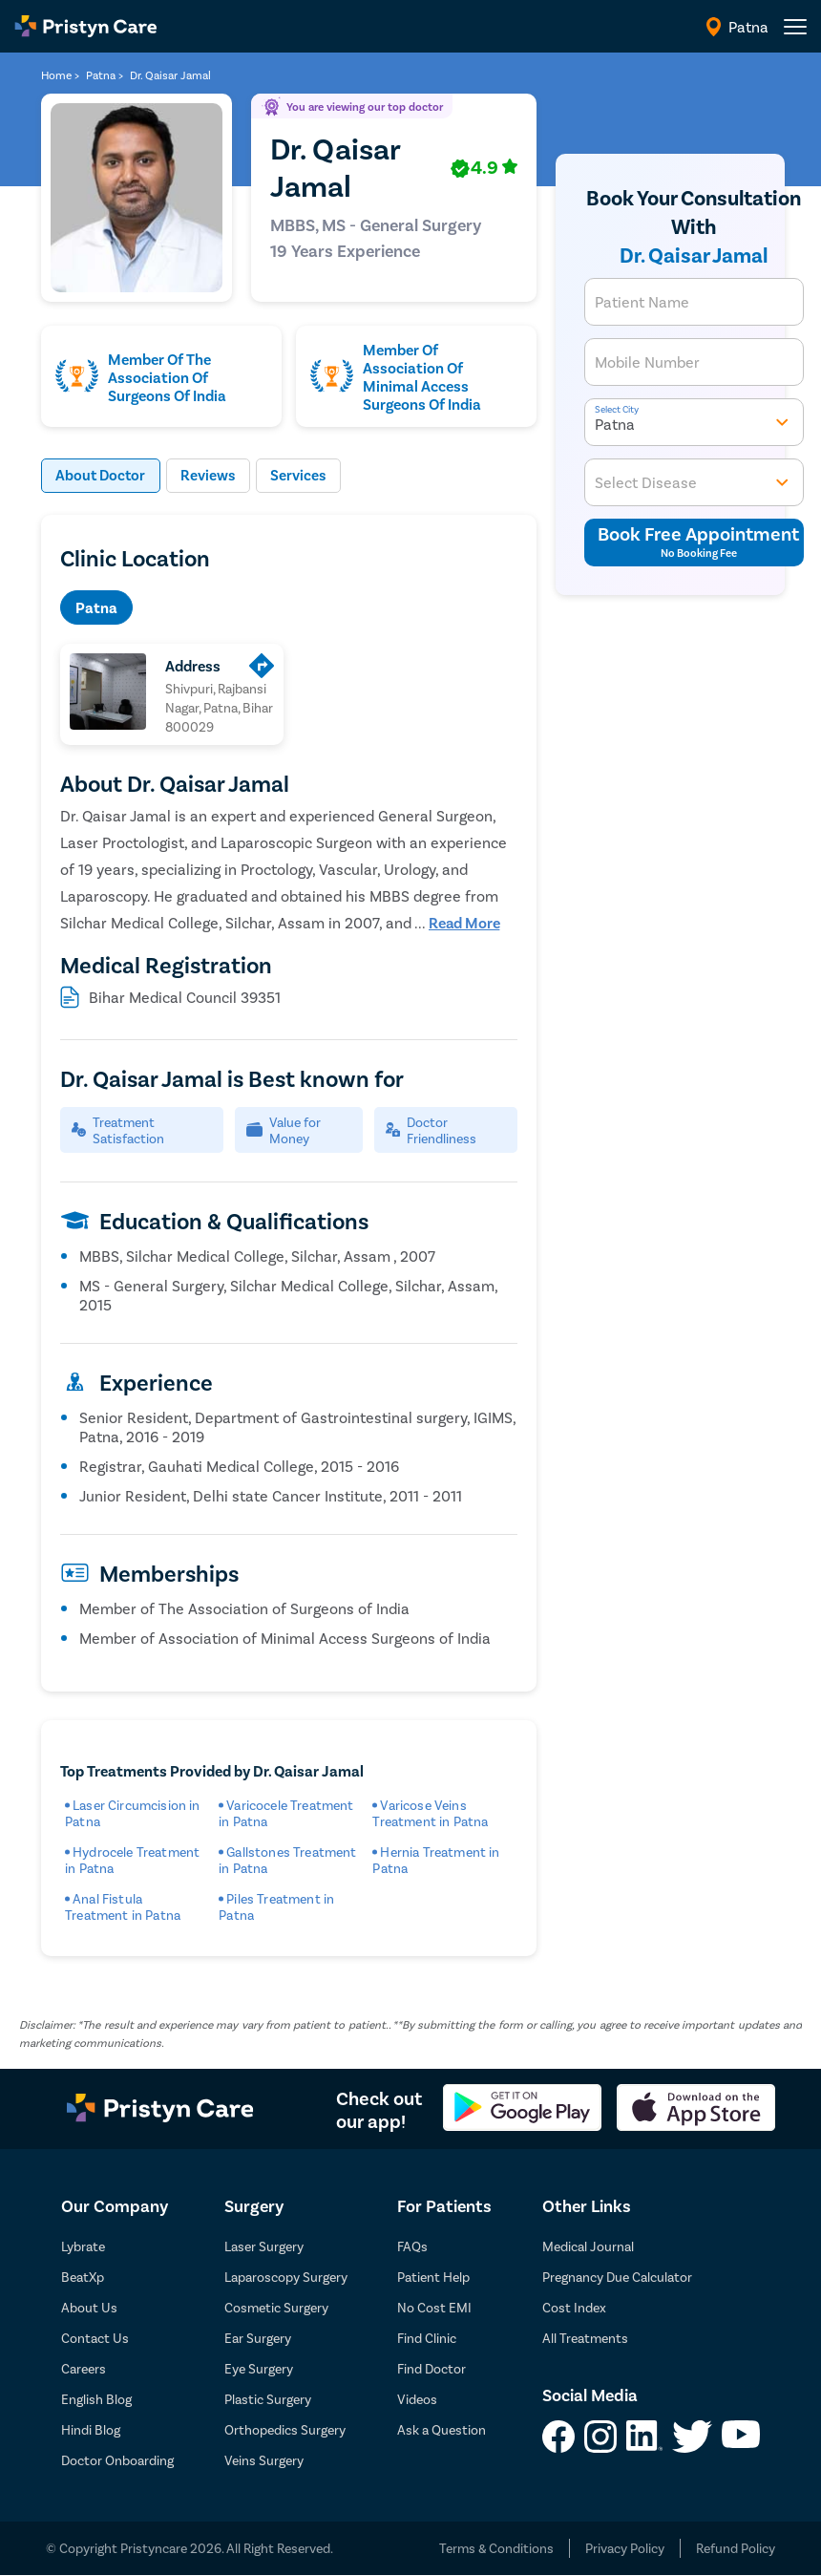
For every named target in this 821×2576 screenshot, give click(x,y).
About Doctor (102, 476)
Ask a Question (441, 2430)
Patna (96, 608)
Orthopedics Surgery (285, 2430)
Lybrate (83, 2247)
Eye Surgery (258, 2369)
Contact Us (95, 2339)
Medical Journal (588, 2247)
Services (305, 476)
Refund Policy (735, 2549)
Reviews (213, 476)
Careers (83, 2369)
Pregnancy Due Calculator (617, 2277)
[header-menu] (795, 26)
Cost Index (574, 2308)
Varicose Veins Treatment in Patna (430, 1814)
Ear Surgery (257, 2339)
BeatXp (82, 2277)
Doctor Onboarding (117, 2461)
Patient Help (433, 2277)
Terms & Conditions (496, 2549)
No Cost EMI (434, 2308)
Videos (417, 2400)
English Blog (96, 2400)
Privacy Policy (624, 2549)
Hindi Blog (90, 2430)
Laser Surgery (264, 2247)
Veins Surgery (264, 2461)
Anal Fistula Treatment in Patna (122, 1907)
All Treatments (585, 2339)
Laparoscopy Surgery (285, 2277)
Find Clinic (426, 2339)
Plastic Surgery (267, 2400)
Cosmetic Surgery (276, 2308)
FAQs (412, 2247)
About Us (89, 2308)
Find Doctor (431, 2369)
